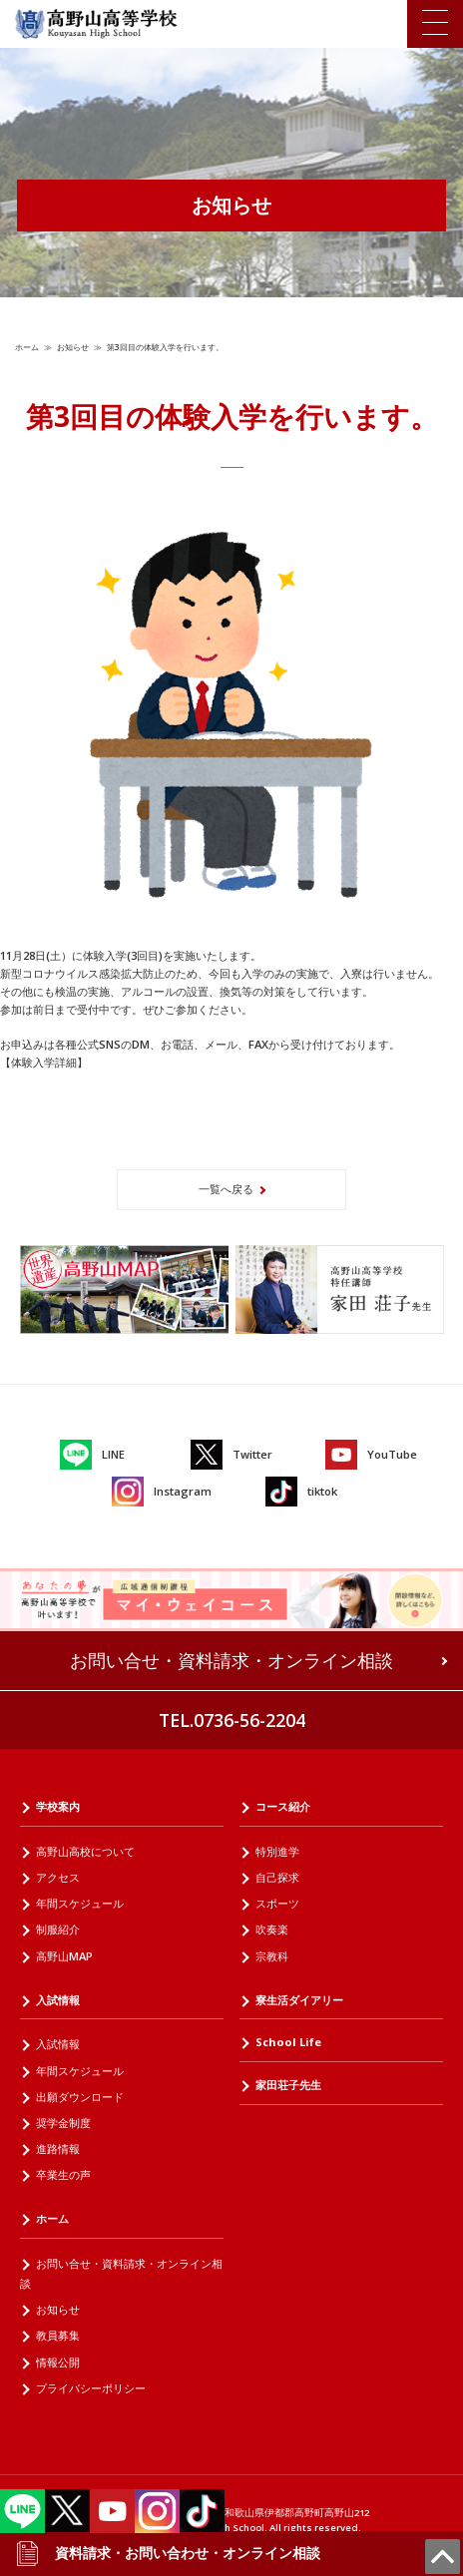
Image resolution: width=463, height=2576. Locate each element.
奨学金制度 (63, 2122)
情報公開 (58, 2362)
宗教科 (271, 1955)
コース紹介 (282, 1806)
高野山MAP (64, 1955)
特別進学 (277, 1851)
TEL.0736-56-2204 (232, 1720)
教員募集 (58, 2335)
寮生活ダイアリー (299, 1999)
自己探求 (277, 1877)
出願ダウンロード (80, 2096)
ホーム (27, 346)
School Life (288, 2041)
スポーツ (277, 1903)
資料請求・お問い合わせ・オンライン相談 (167, 2553)
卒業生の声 (63, 2174)
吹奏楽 (271, 1929)
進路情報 (58, 2148)
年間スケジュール (80, 1903)
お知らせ (73, 346)
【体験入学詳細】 (44, 1062)
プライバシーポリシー (91, 2387)
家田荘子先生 (288, 2084)
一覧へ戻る (226, 1188)
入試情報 (58, 1999)
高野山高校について (85, 1851)
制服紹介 (58, 1929)
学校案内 (58, 1806)
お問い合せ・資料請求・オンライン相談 (231, 1660)
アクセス (58, 1877)
